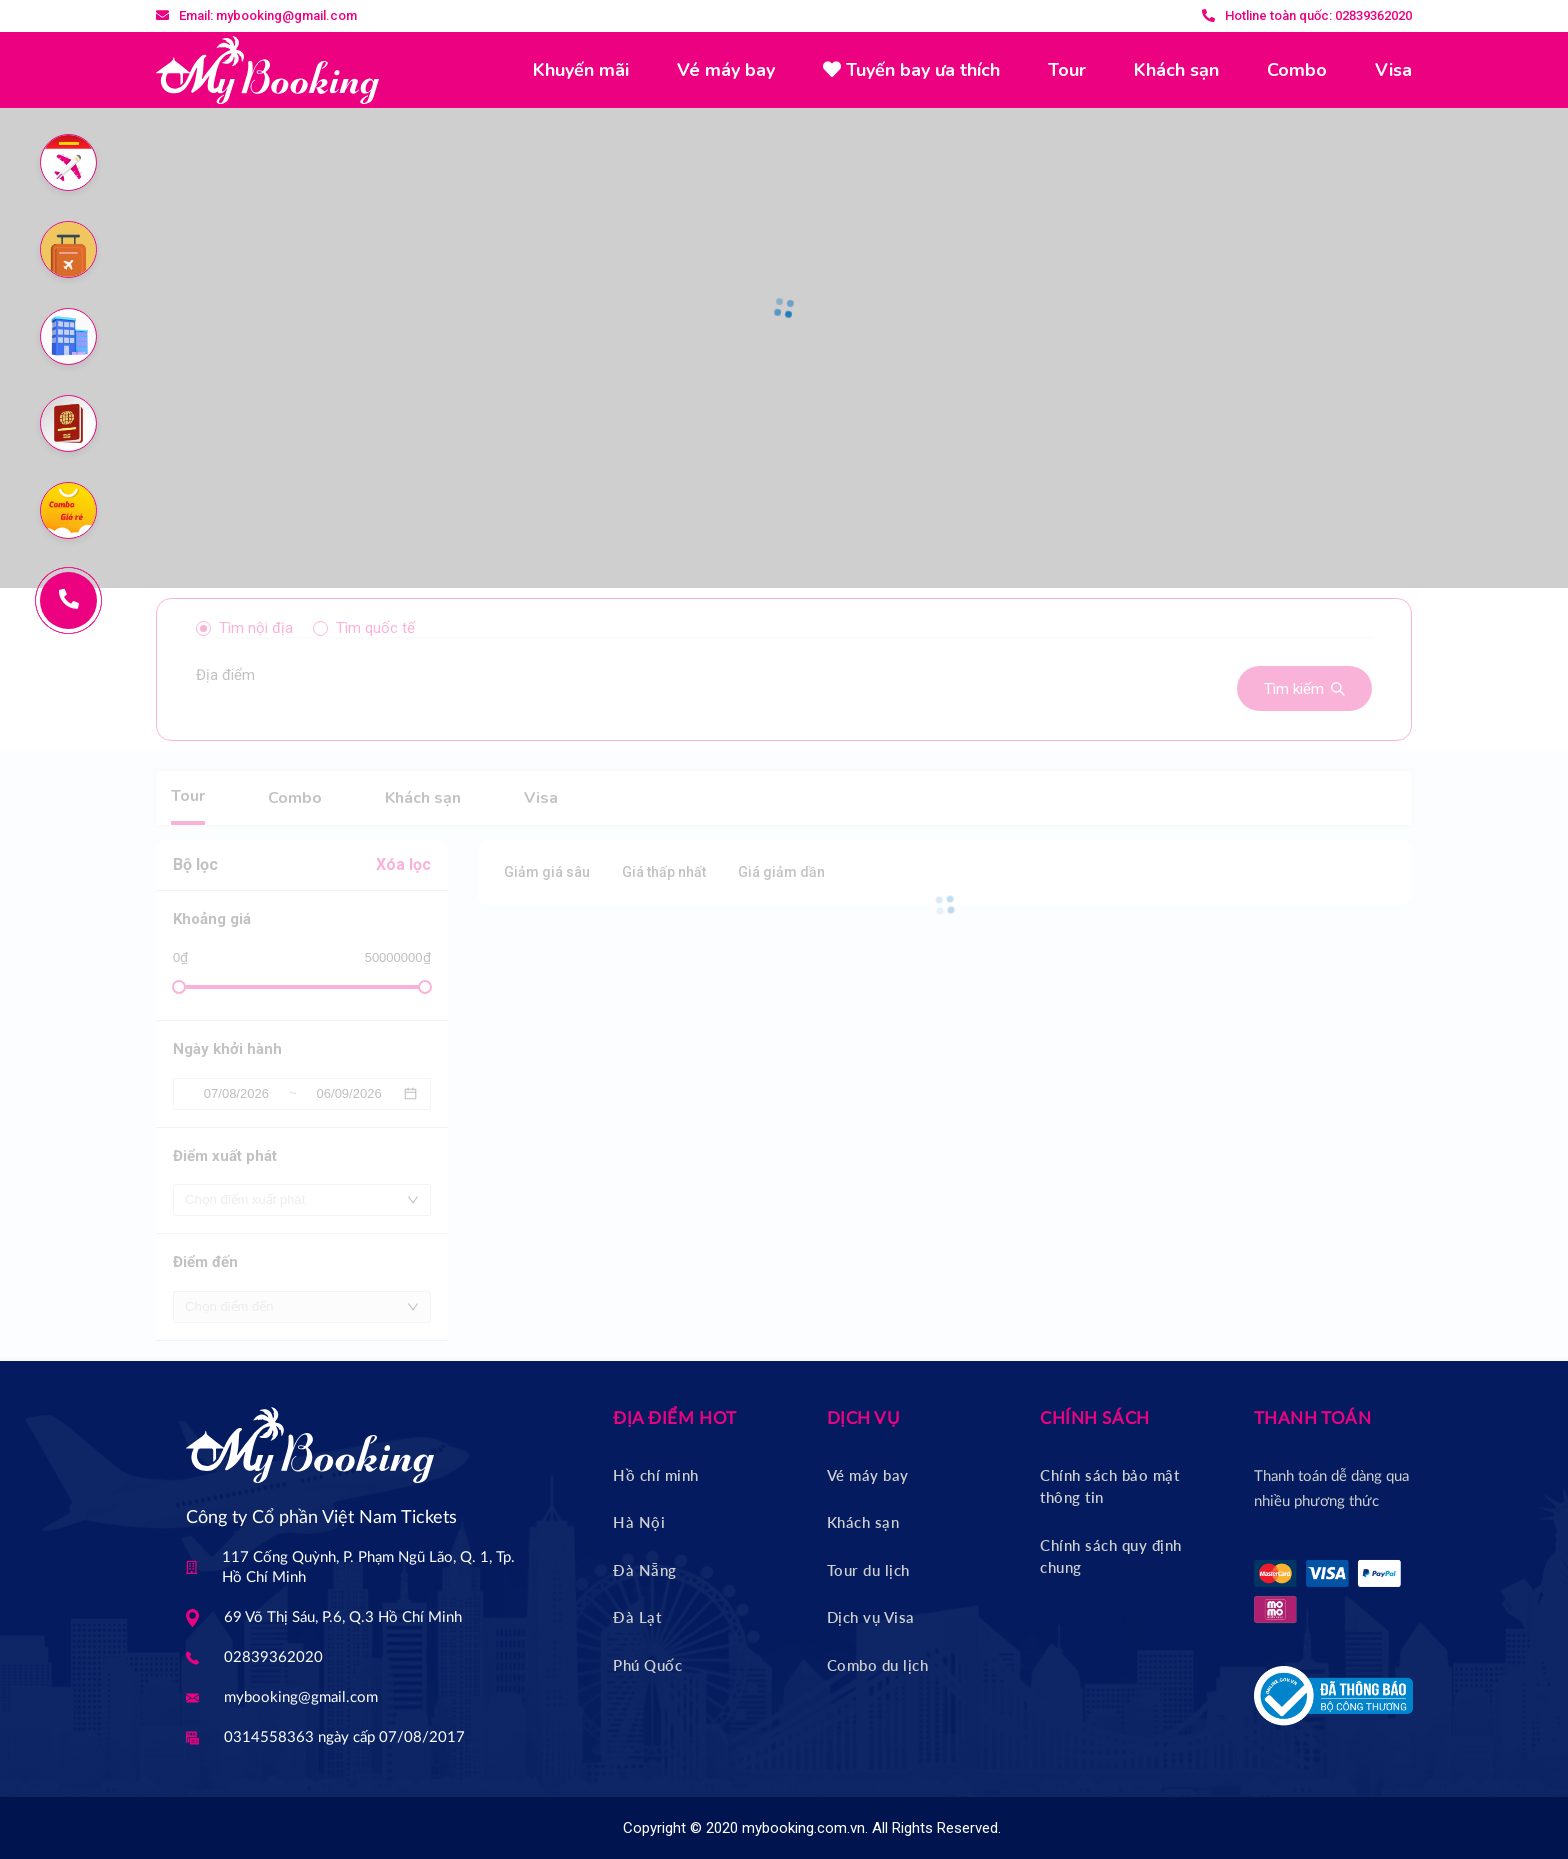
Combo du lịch (878, 1665)
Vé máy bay (726, 70)
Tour (1067, 70)
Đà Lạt (637, 1617)
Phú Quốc (647, 1665)
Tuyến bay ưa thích (911, 70)
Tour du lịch (868, 1570)
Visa (1393, 70)
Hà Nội (639, 1522)
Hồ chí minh (656, 1475)
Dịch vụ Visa (871, 1617)
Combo (1297, 70)
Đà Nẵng (645, 1570)
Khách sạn (1176, 70)
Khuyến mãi (581, 70)
